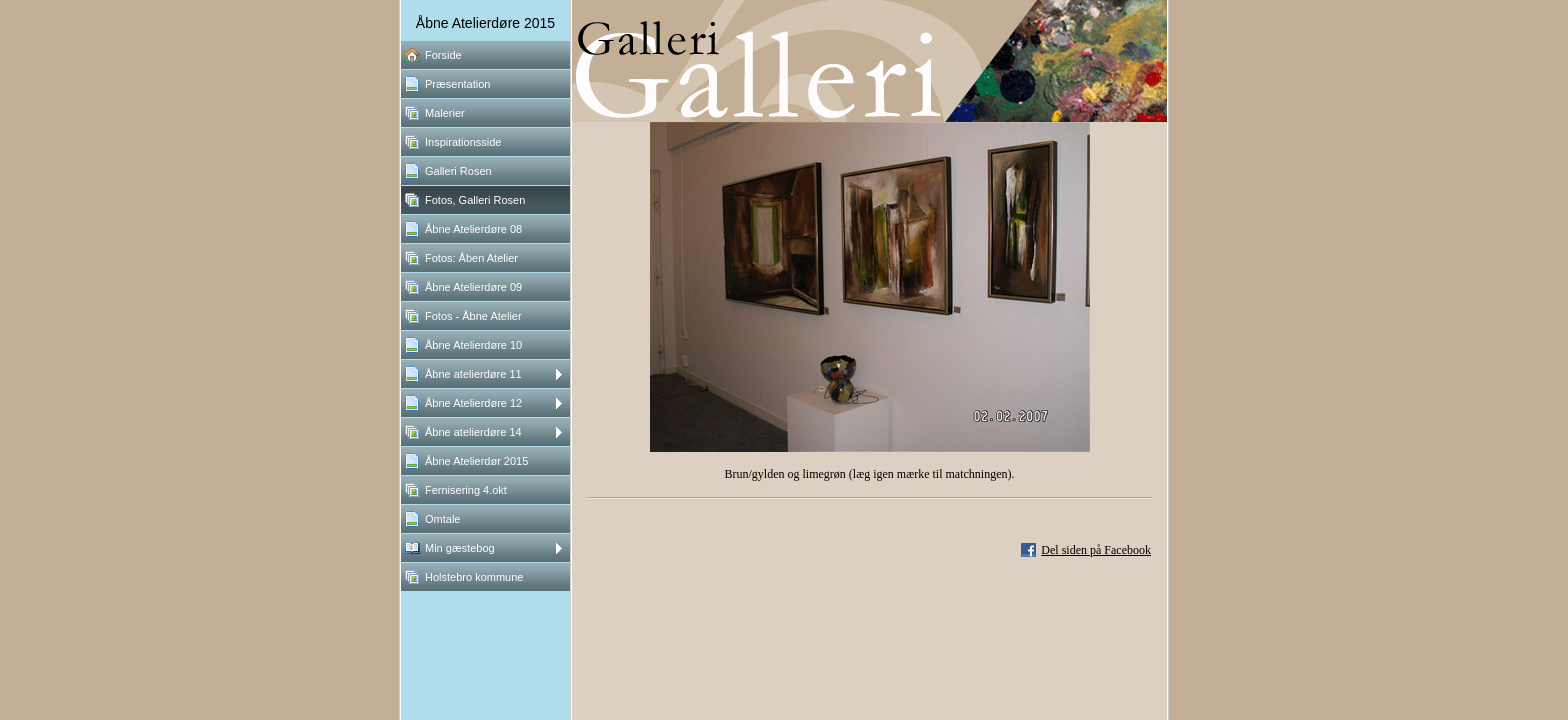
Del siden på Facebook (1096, 550)
